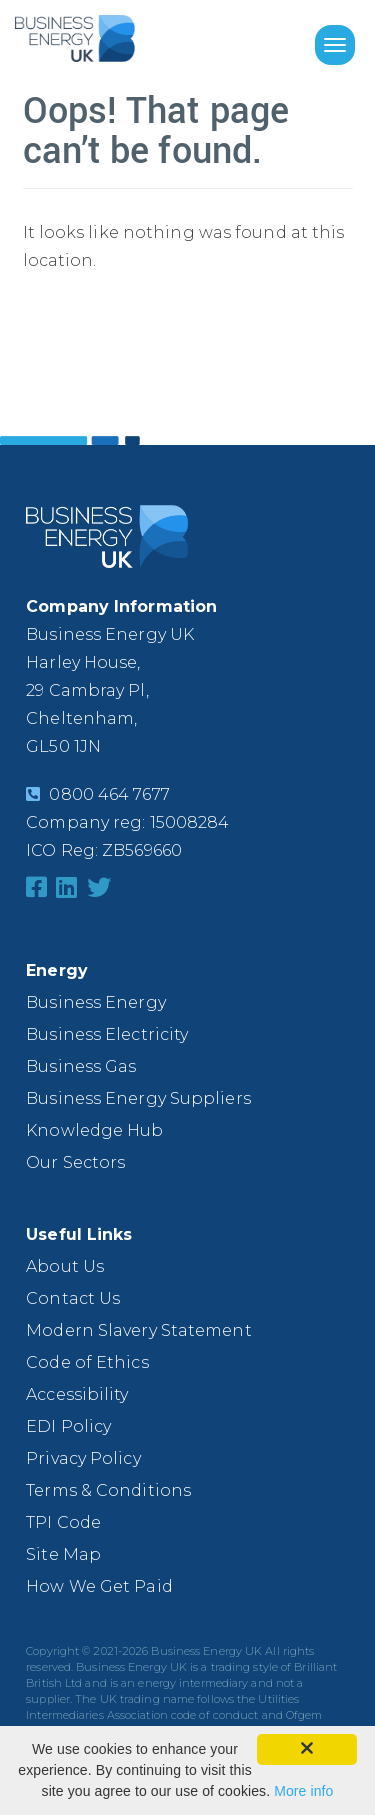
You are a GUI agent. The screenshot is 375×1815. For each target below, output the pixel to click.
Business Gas (81, 1066)
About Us (65, 1266)
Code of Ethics (87, 1362)
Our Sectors (75, 1162)
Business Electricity (107, 1034)
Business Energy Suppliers (138, 1098)
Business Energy (96, 1002)
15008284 (190, 822)
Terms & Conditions (108, 1490)
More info (303, 1791)
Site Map (63, 1554)
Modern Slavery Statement (138, 1330)
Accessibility (77, 1394)
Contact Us (73, 1298)
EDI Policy (68, 1426)
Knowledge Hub (94, 1130)
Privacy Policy (83, 1458)
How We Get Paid (99, 1586)
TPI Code (63, 1522)
